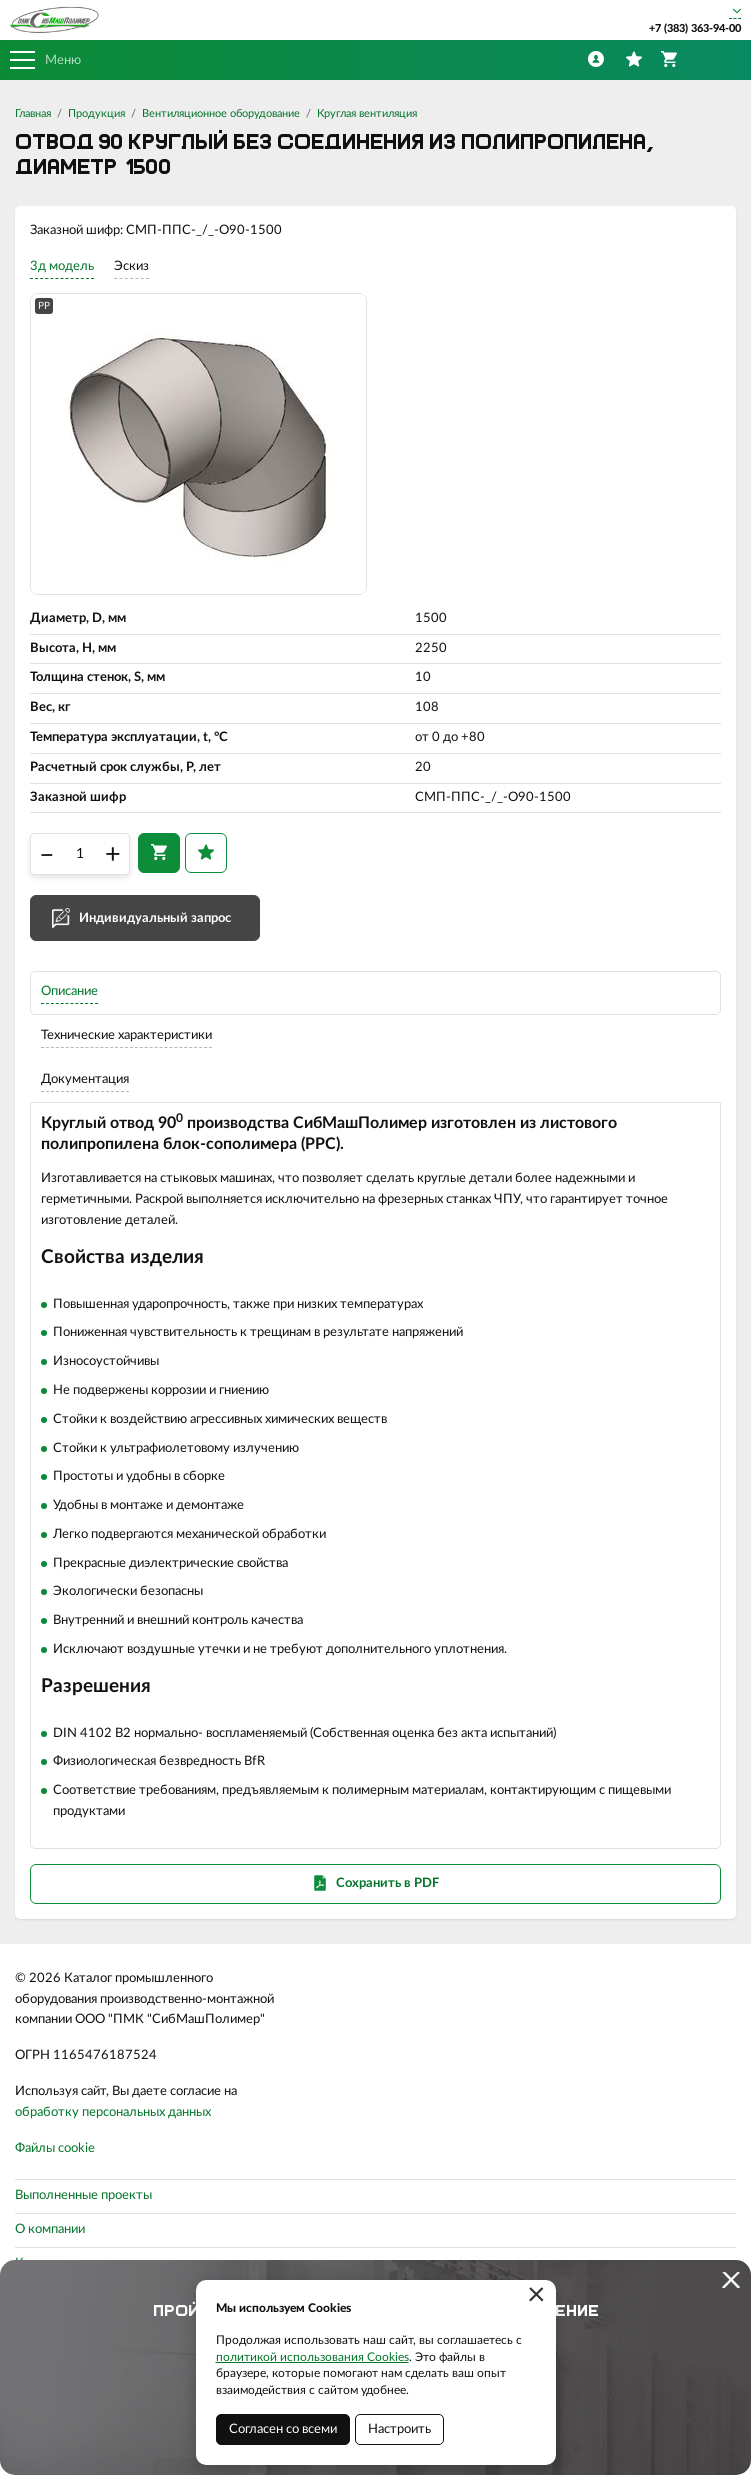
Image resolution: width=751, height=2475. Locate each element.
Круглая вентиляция (367, 113)
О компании (50, 2229)
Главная (33, 113)
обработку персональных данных (113, 2112)
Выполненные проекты (83, 2195)
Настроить (399, 2429)
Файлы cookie (55, 2148)
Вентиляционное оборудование (221, 113)
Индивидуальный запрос (155, 918)
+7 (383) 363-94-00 (695, 28)
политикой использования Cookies (312, 2357)
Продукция (96, 113)
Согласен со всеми (283, 2429)
